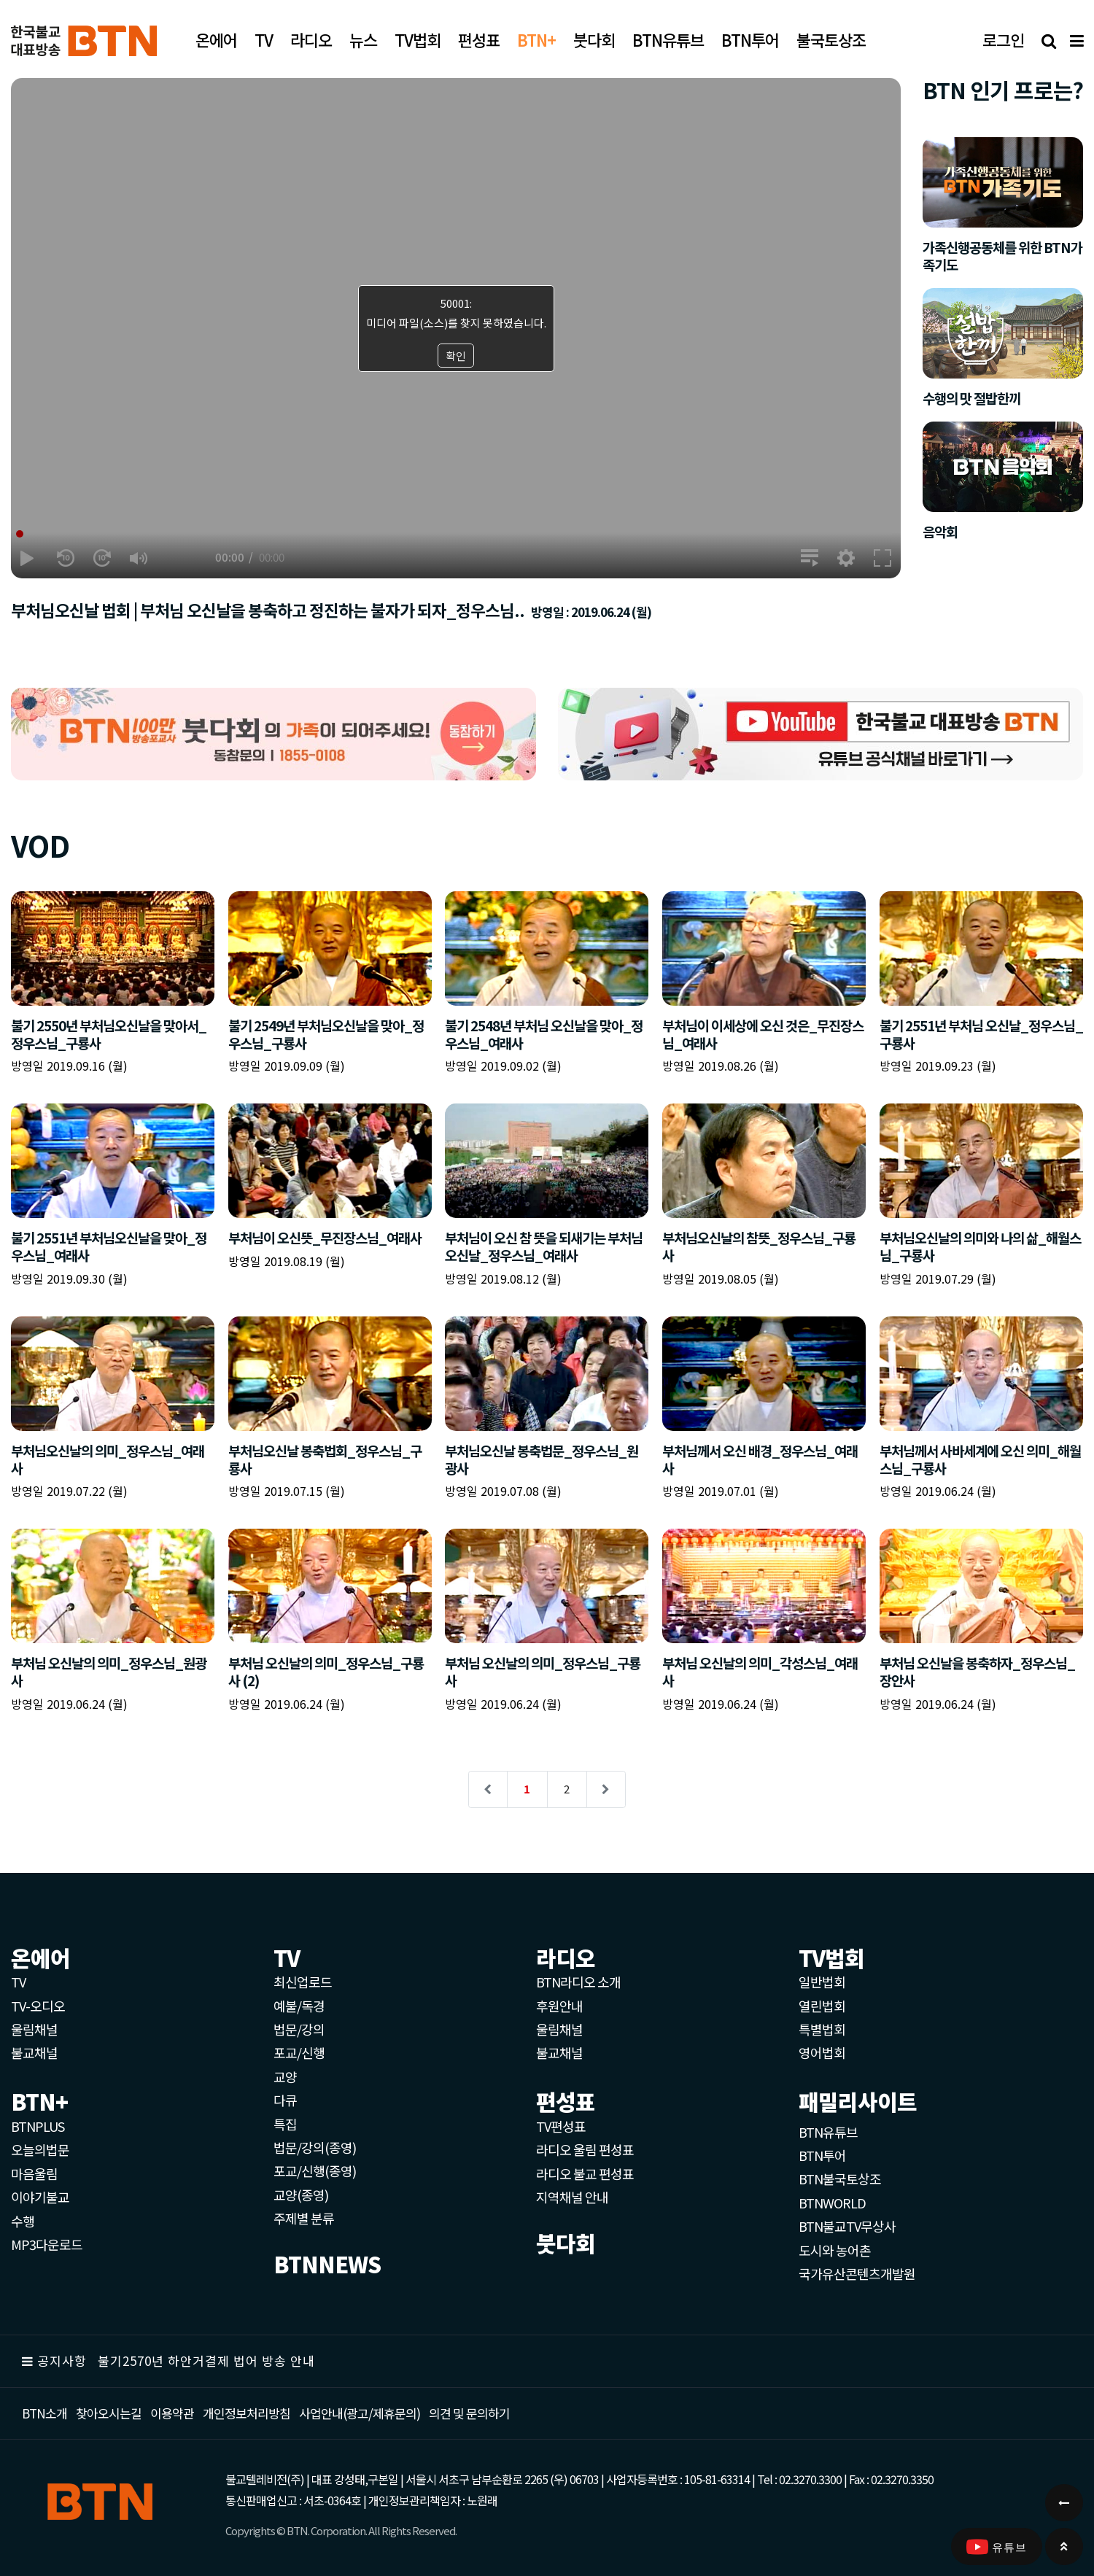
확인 (456, 355)
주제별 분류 (304, 2217)
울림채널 (34, 2029)
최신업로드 (303, 1981)
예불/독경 (299, 2005)
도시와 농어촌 (835, 2250)
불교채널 (34, 2052)
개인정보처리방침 (246, 2413)
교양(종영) (301, 2194)
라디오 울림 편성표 (585, 2149)
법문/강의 (299, 2029)
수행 (22, 2220)
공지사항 (62, 2360)
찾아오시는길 (108, 2413)
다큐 (285, 2099)
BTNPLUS (37, 2126)
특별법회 (822, 2029)
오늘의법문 (40, 2149)
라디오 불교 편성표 (585, 2173)
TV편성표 (561, 2126)
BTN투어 (822, 2155)
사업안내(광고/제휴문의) (359, 2413)
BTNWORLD (832, 2202)
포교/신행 (299, 2052)
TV (18, 1981)
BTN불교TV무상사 (847, 2225)
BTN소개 (44, 2413)
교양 (285, 2076)
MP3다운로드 (46, 2244)
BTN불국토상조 (840, 2178)
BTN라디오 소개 (578, 1981)
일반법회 (822, 1981)
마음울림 (34, 2173)
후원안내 (559, 2005)
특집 (285, 2123)
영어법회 (822, 2052)
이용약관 (172, 2413)
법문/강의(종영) (315, 2147)
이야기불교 (40, 2196)
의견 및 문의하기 (469, 2413)
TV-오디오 (38, 2005)
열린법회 (822, 2005)
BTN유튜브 (828, 2131)
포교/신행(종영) (315, 2170)
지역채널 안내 (572, 2196)
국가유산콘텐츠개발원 (857, 2273)
